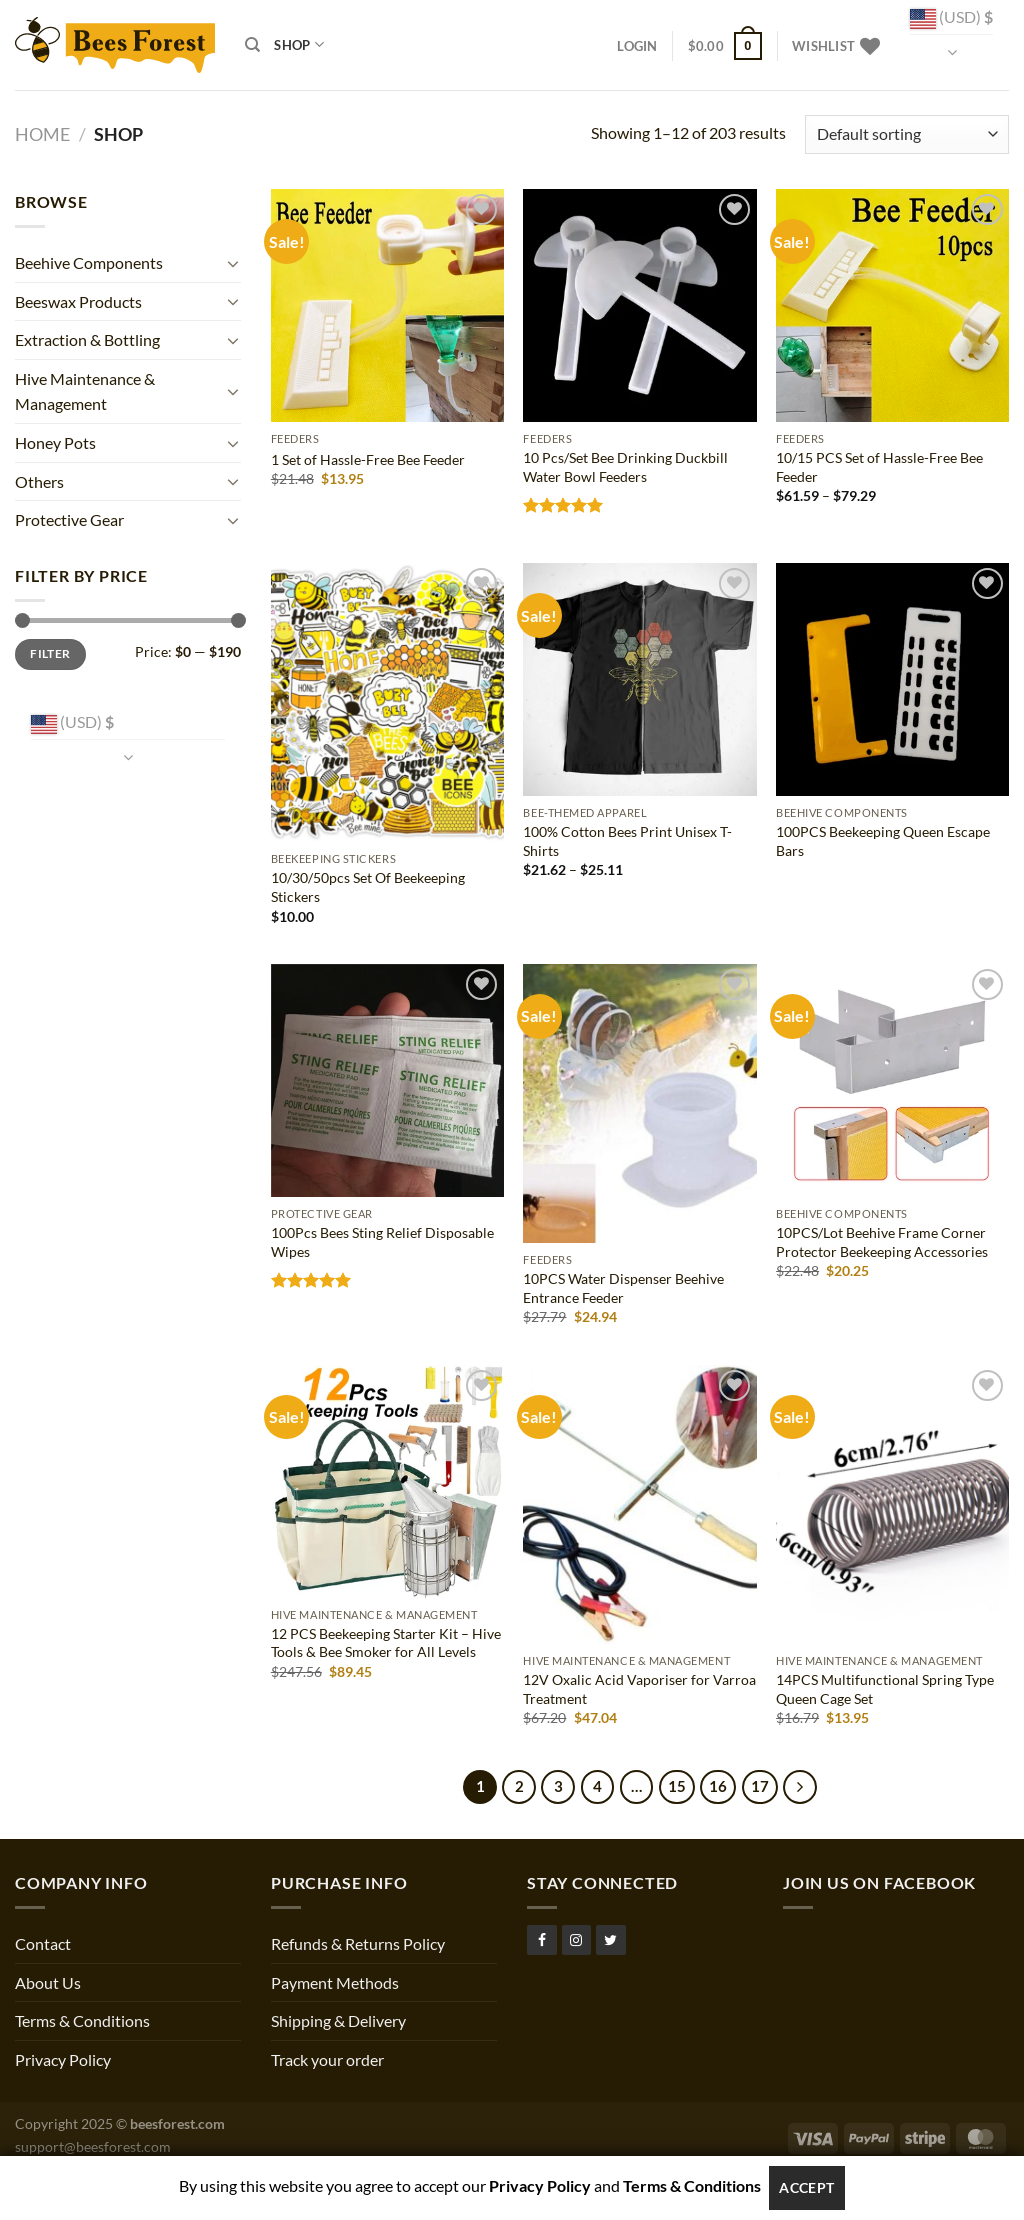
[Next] (800, 1787)
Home (42, 134)
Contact (43, 1943)
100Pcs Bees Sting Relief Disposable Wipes (382, 1242)
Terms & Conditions (82, 2020)
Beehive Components (89, 262)
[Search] (252, 45)
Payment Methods (335, 1982)
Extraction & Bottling (87, 339)
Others (39, 481)
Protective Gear (69, 519)
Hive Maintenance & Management (85, 391)
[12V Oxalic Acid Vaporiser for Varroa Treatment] (639, 1504)
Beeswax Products (78, 301)
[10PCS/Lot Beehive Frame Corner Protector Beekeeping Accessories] (892, 1080)
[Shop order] (907, 134)
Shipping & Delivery (338, 2020)
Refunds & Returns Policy (358, 1943)
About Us (48, 1982)
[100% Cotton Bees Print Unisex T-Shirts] (639, 679)
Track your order (327, 2059)
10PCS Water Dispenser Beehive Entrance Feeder (623, 1288)
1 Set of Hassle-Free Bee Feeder (368, 459)
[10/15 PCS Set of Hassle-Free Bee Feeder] (892, 305)
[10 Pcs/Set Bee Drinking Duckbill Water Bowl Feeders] (639, 305)
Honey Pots (55, 442)
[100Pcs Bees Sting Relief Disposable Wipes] (387, 1080)
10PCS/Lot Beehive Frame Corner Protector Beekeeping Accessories (882, 1242)
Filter (50, 653)
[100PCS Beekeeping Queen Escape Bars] (892, 679)
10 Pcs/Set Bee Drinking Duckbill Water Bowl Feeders (625, 467)
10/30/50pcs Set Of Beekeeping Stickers (368, 887)
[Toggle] (233, 263)
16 (718, 1786)
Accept (807, 2187)
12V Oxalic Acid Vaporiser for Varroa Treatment (639, 1689)
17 (760, 1786)
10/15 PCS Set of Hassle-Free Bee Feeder (879, 467)
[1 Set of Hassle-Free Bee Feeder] (387, 305)
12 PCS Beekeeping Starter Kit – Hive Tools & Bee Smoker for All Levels (386, 1643)
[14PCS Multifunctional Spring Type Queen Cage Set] (892, 1504)
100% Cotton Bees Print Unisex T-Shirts (627, 841)
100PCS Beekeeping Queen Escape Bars (883, 841)
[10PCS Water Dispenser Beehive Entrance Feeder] (639, 1103)
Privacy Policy (63, 2059)
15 (677, 1786)
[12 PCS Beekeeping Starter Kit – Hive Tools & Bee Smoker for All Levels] (387, 1481)
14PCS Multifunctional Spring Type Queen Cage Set (885, 1689)
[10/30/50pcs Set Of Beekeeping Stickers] (387, 702)
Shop (298, 44)
